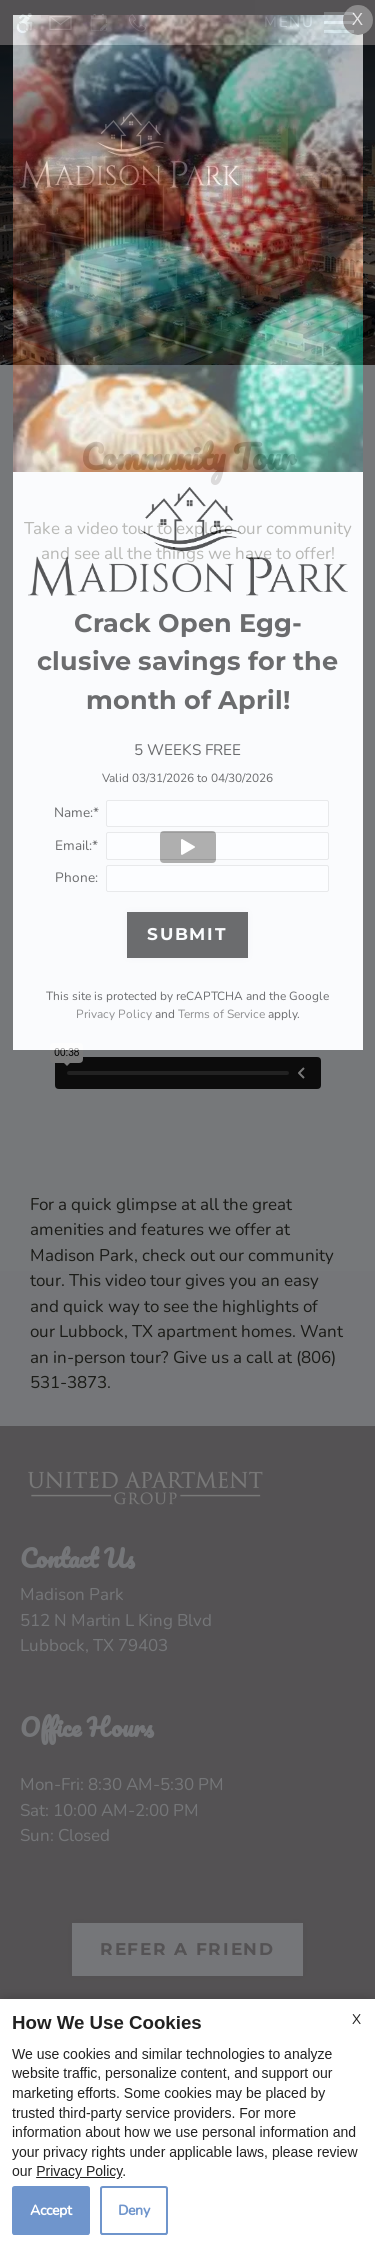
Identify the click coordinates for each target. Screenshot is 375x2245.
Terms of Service (221, 1014)
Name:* (76, 812)
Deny (134, 2210)
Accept (51, 2210)
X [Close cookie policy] (356, 2019)
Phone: (76, 877)
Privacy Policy (79, 2171)
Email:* (76, 845)
